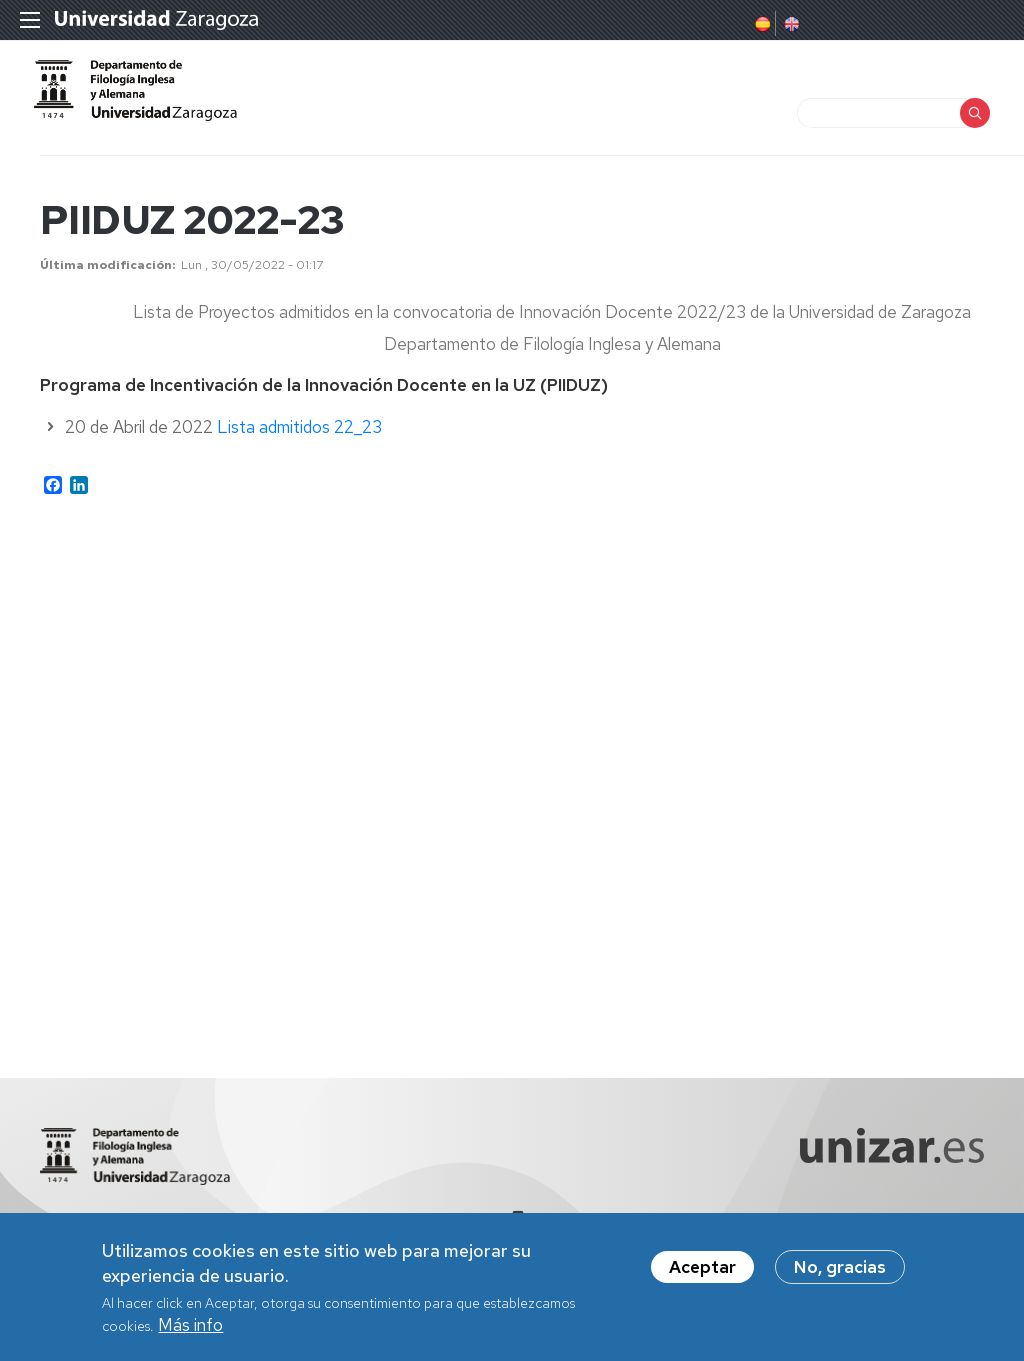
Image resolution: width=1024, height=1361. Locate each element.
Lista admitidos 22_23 (299, 444)
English (790, 24)
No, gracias (840, 1267)
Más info (190, 1325)
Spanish (761, 24)
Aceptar (702, 1267)
